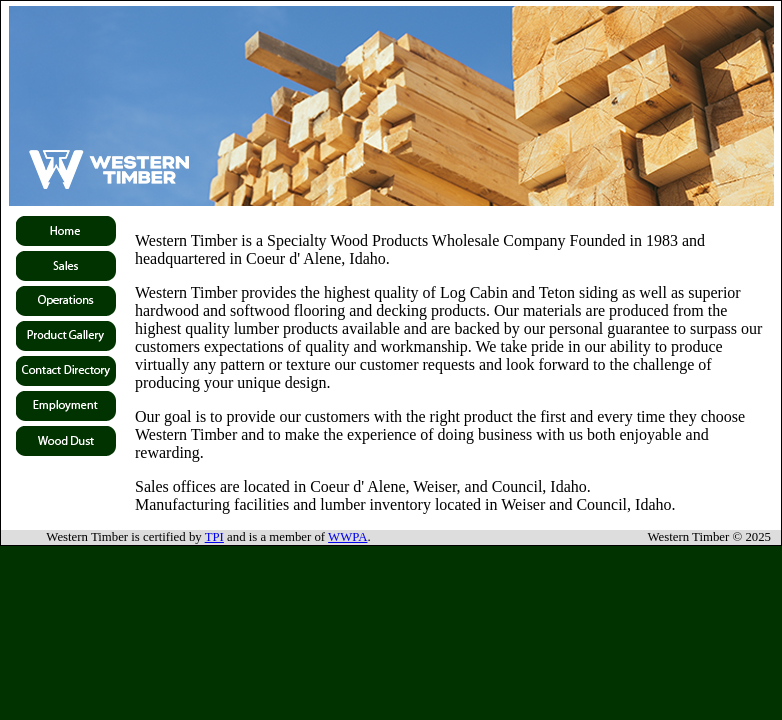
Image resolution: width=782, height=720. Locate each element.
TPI (214, 537)
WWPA (347, 537)
